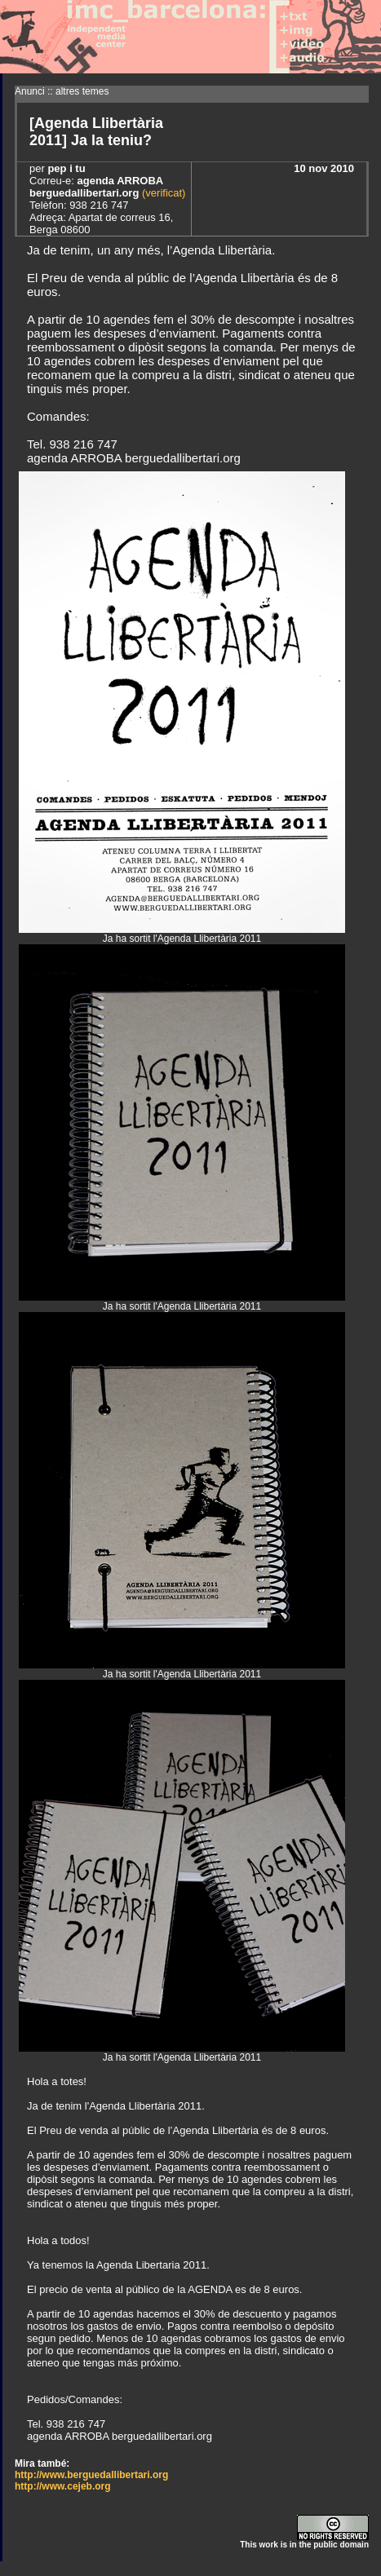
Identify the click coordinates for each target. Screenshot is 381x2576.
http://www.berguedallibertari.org (91, 2475)
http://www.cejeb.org (63, 2486)
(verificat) (162, 193)
